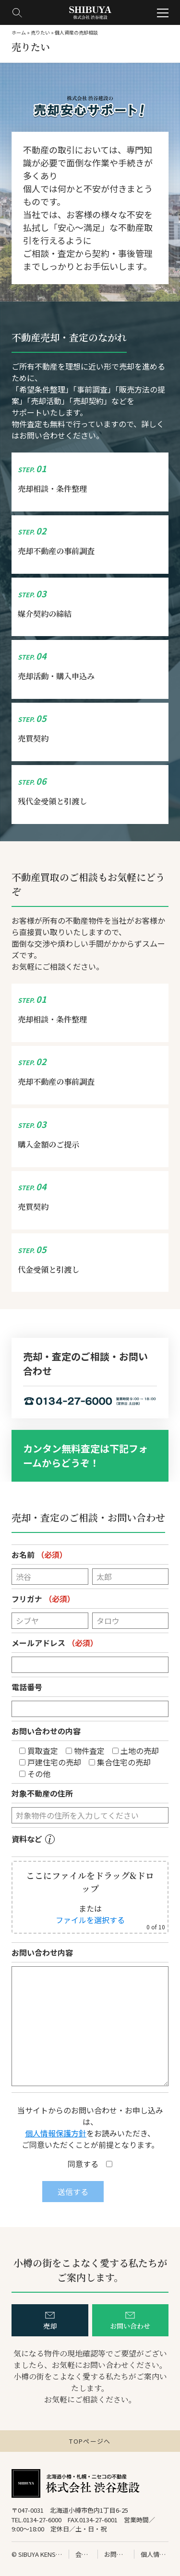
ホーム (19, 32)
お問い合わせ (116, 2554)
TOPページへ (89, 2441)
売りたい (40, 32)
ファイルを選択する (90, 1920)
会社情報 (83, 2554)
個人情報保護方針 (55, 2133)
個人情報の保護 (154, 2554)
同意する (90, 2164)
